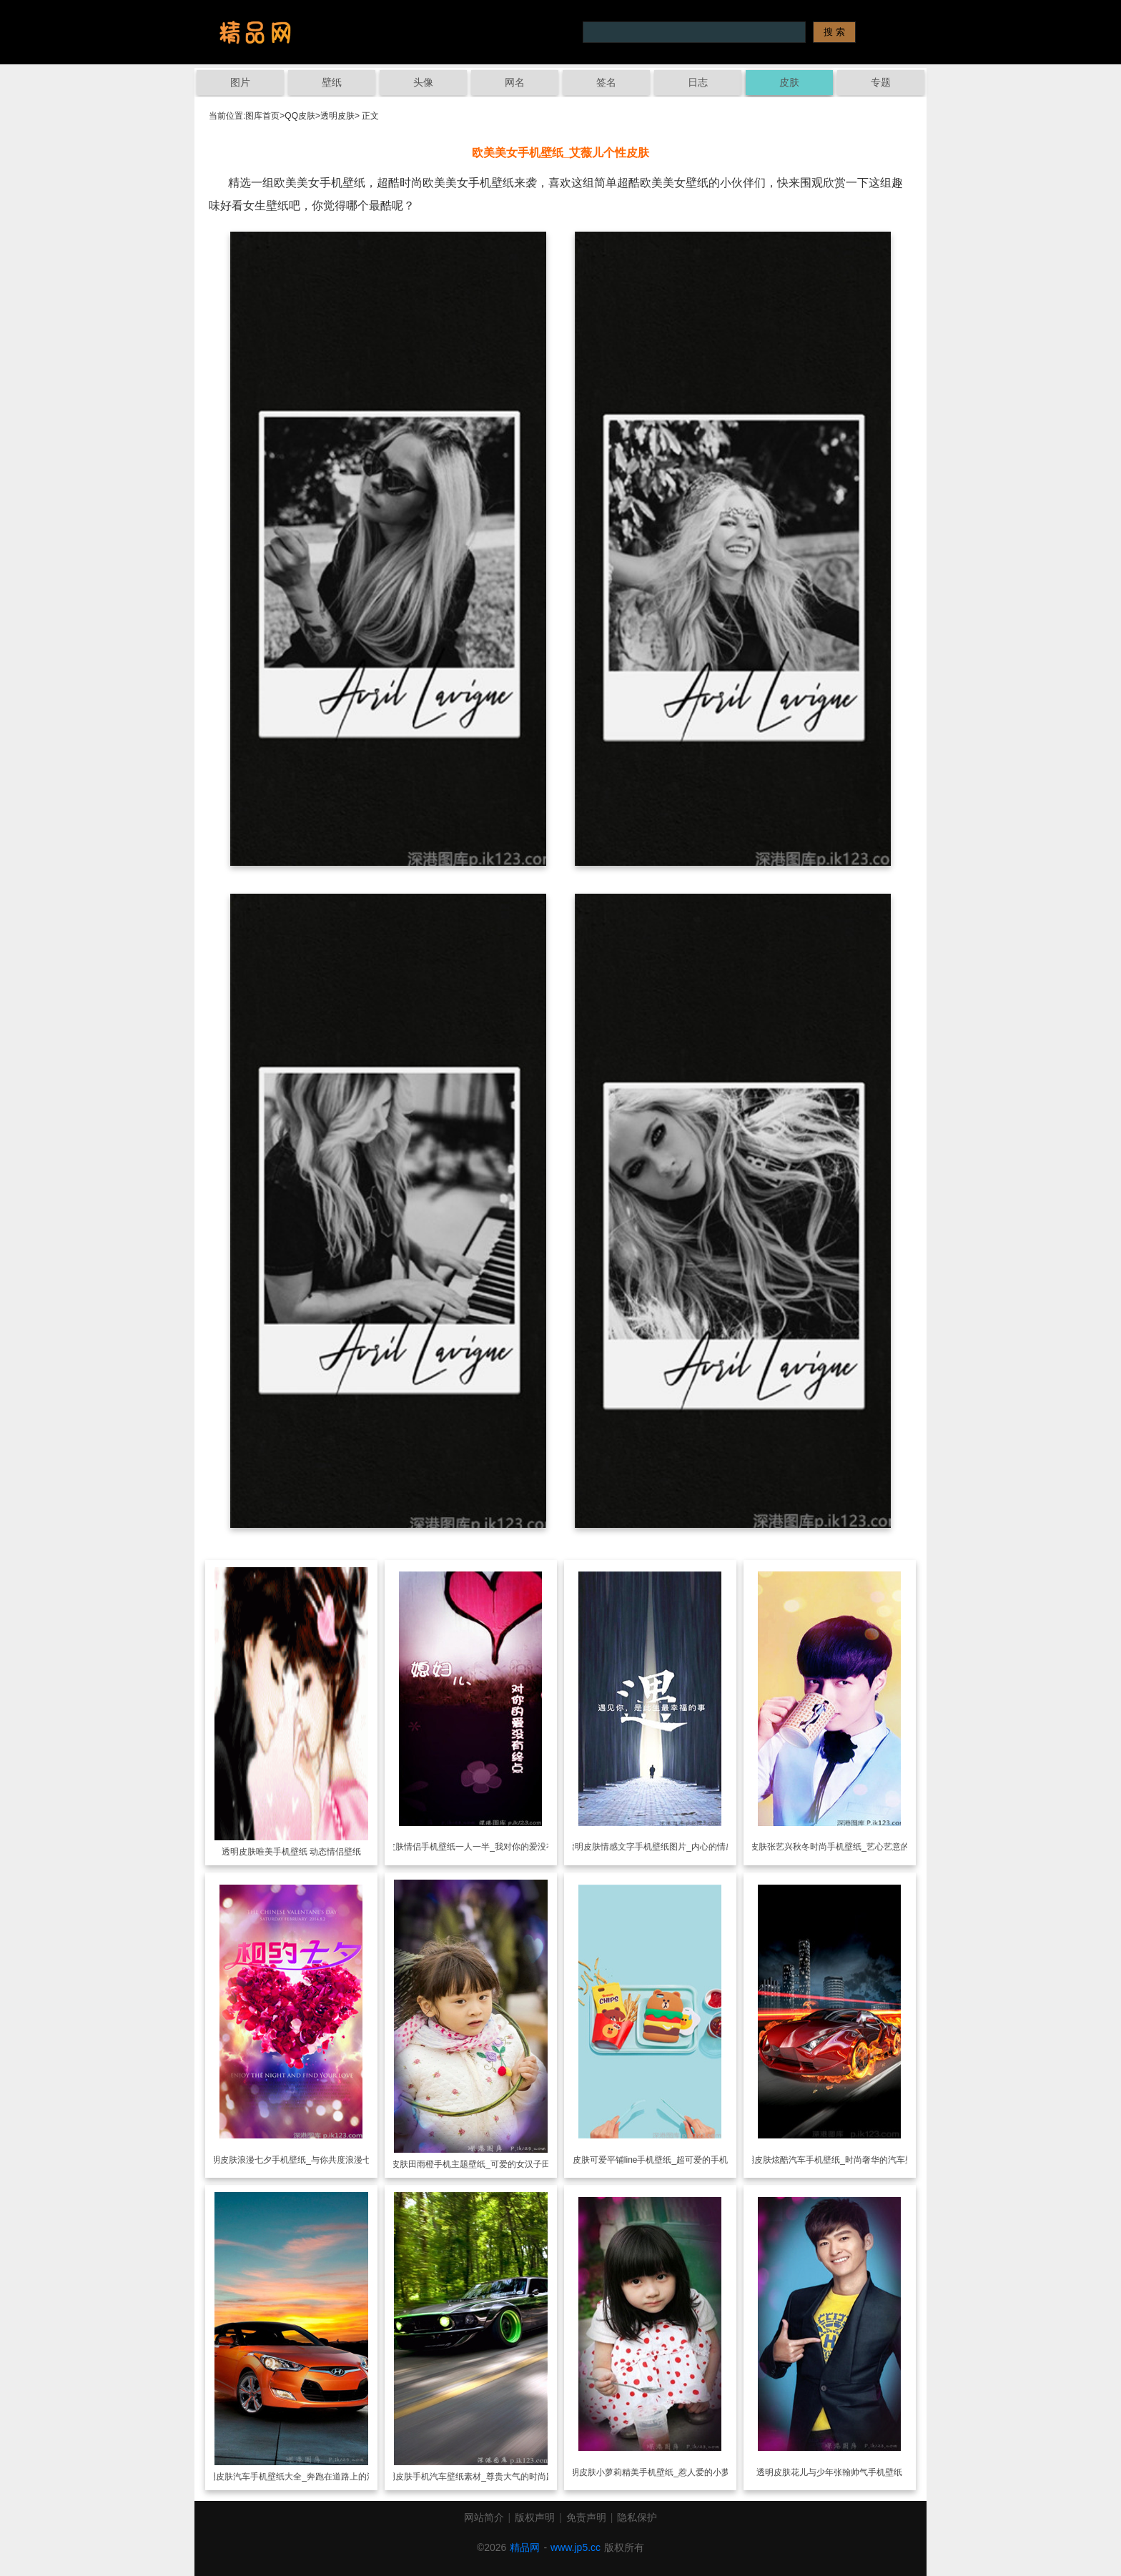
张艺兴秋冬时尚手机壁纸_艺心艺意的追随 (847, 1847)
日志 (698, 82)
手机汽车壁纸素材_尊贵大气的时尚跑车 (488, 2477)
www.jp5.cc (575, 2547)
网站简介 (484, 2517)
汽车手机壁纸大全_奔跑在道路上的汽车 (308, 2477)
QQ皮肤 (300, 116)
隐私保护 (637, 2517)
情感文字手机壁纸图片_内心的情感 (667, 1847)
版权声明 (535, 2517)
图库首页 (262, 116)
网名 (515, 82)
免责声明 (586, 2517)
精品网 (525, 2547)
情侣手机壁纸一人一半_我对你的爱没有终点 (488, 1847)
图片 (240, 82)
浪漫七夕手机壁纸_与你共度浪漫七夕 (308, 2160)
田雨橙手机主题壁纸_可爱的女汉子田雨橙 (488, 2164)
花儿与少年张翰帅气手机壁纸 (846, 2472)
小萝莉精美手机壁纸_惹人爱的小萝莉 (667, 2472)
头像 (423, 82)
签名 (606, 82)
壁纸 (332, 82)
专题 (881, 82)
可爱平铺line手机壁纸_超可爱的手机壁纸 (667, 2160)
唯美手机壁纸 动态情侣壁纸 (308, 1852)
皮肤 (789, 82)
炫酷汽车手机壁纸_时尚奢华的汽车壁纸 (846, 2160)
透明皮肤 (337, 116)
